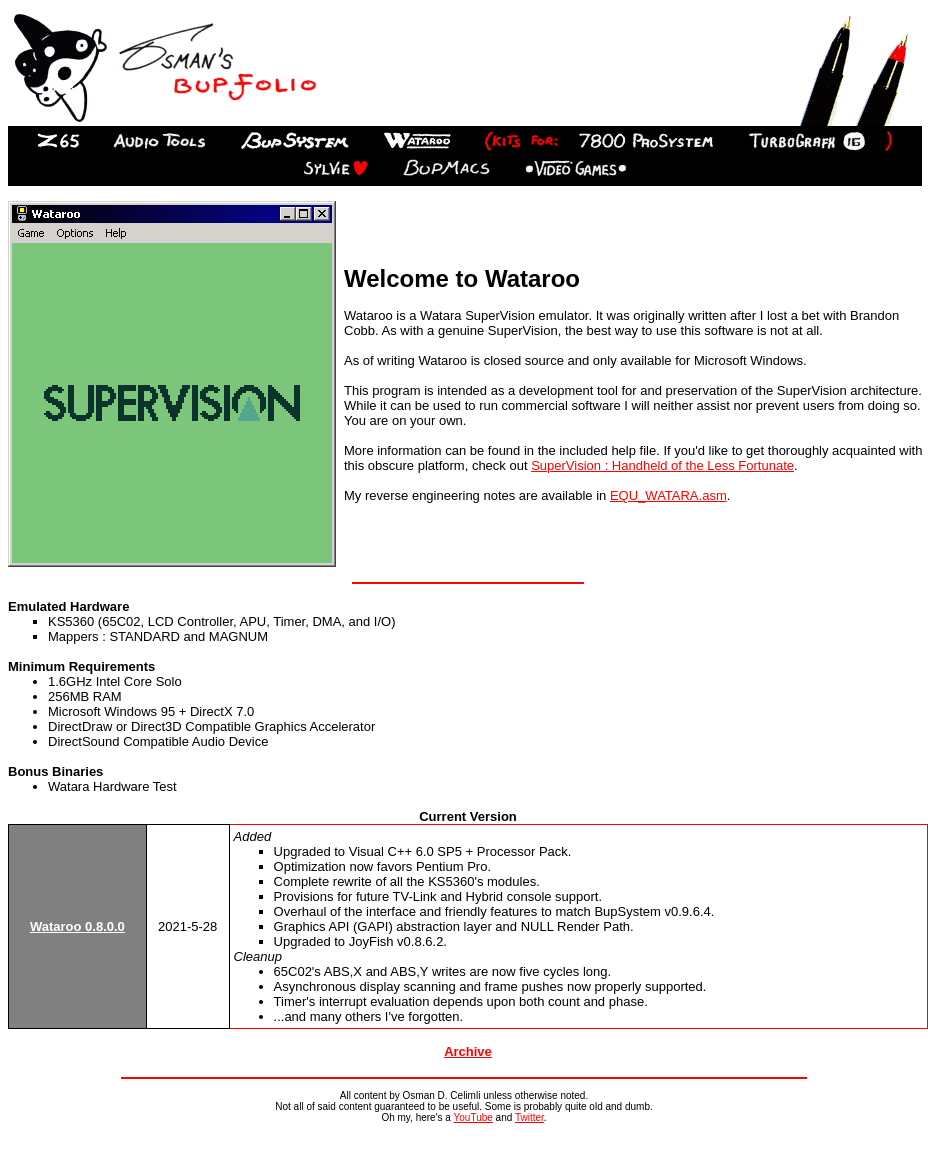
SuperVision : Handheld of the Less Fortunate (662, 465)
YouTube (473, 1117)
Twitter (529, 1117)
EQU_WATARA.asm (668, 495)
